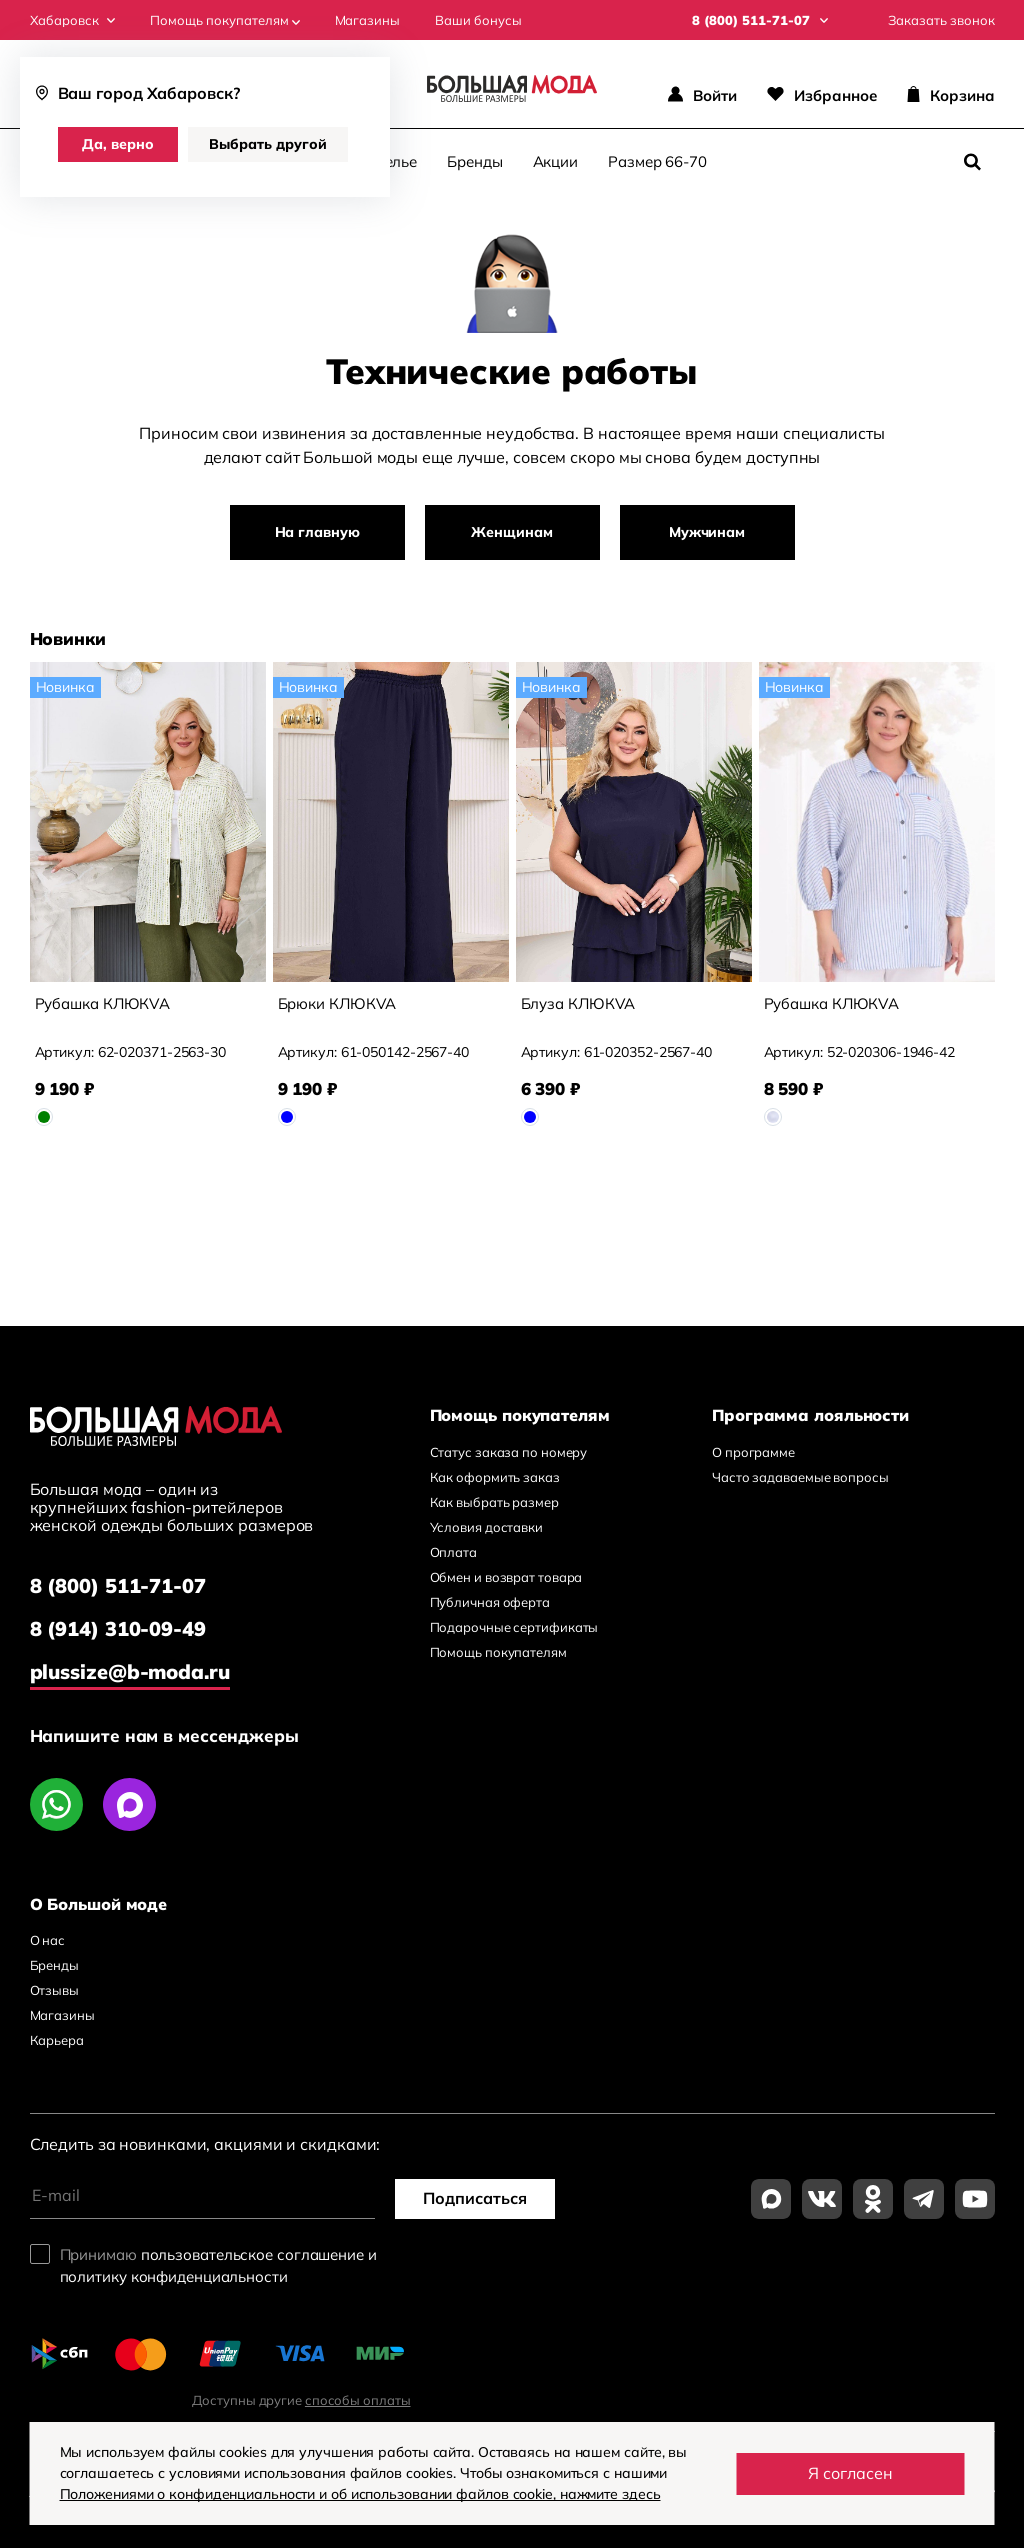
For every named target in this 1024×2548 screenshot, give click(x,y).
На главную (317, 532)
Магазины (367, 20)
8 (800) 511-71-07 (118, 1585)
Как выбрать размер (494, 1502)
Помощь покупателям (225, 20)
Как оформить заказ (495, 1477)
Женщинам (511, 532)
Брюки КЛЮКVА (337, 1003)
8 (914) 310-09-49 (118, 1628)
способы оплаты (358, 2400)
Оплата (453, 1552)
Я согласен (850, 2473)
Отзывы (54, 1990)
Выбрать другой (268, 144)
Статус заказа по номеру (509, 1452)
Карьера (57, 2040)
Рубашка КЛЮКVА (103, 1003)
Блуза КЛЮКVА (578, 1003)
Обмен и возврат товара (506, 1577)
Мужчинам (707, 532)
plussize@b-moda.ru (130, 1671)
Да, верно (118, 144)
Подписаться (475, 2198)
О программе (753, 1452)
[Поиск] (973, 162)
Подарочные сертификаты (514, 1627)
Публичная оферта (490, 1602)
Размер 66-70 (657, 161)
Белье (396, 161)
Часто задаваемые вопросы (800, 1477)
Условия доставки (486, 1527)
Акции (556, 161)
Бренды (474, 161)
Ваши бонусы (478, 20)
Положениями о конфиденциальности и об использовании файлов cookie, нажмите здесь (360, 2494)
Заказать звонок (941, 20)
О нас (48, 1940)
